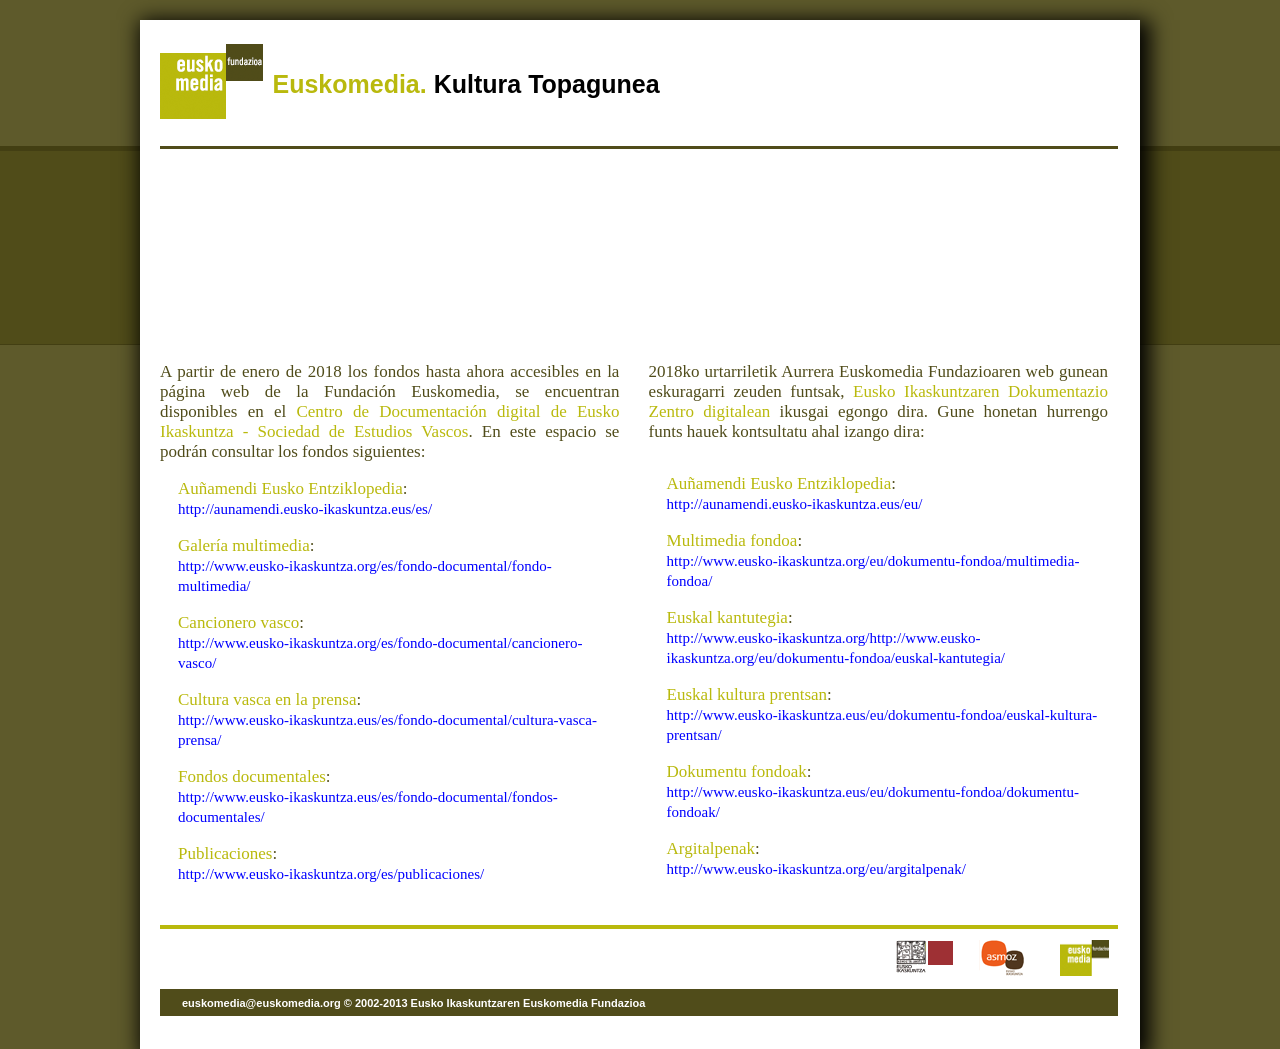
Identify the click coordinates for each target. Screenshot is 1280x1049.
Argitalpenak (711, 848)
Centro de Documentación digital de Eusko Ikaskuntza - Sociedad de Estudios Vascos (389, 421)
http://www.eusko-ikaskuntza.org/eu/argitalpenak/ (816, 869)
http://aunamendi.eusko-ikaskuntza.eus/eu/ (795, 504)
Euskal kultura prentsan (747, 694)
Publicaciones (225, 853)
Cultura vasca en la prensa (267, 699)
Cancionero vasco (238, 622)
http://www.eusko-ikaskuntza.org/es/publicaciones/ (331, 874)
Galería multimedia (244, 545)
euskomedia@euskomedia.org (261, 1003)
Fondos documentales (252, 776)
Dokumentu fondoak (737, 771)
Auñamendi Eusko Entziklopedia (290, 488)
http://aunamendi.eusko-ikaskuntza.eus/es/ (305, 509)
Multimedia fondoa (732, 540)
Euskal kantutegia (727, 617)
